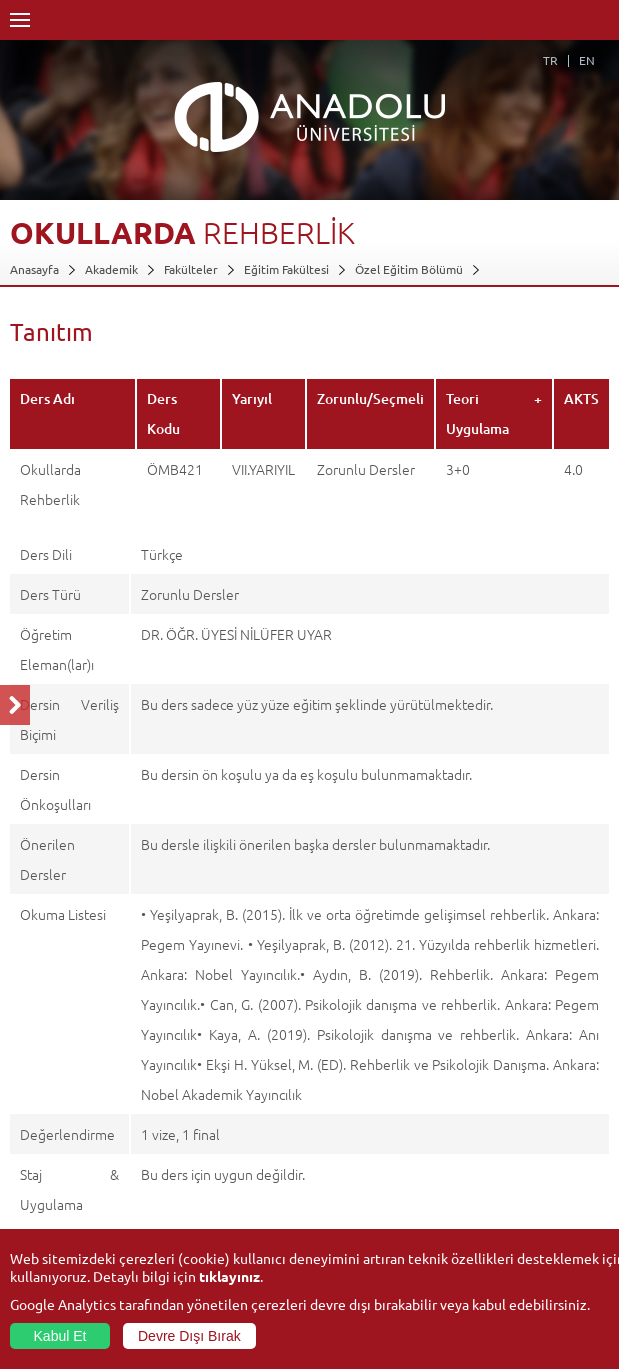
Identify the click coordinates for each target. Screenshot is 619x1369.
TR (550, 60)
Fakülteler (191, 269)
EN (587, 60)
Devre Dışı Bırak (189, 1336)
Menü (20, 20)
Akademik (111, 269)
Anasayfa (34, 269)
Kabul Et (60, 1336)
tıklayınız (229, 1276)
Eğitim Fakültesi (286, 269)
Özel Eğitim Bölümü (409, 269)
